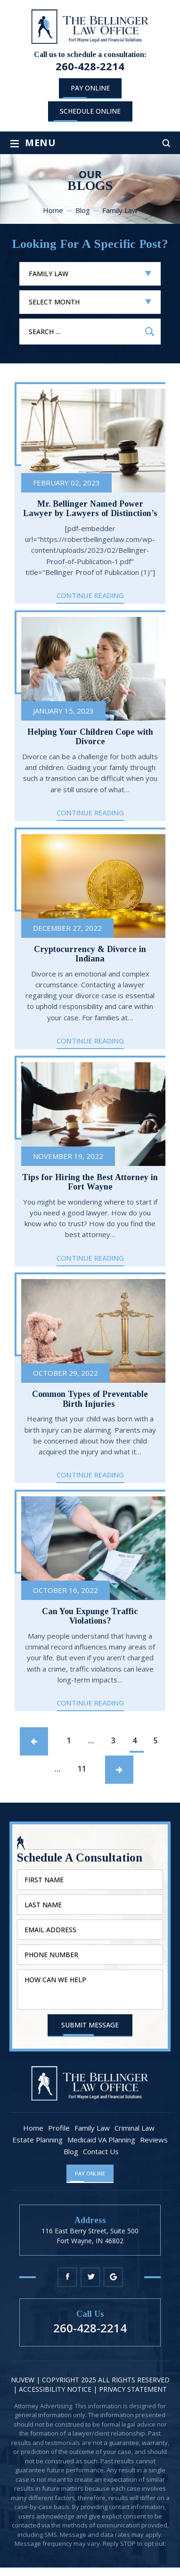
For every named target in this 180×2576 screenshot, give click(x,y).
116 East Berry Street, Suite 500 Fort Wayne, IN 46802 (90, 2235)
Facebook (67, 2277)
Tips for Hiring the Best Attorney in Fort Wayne (90, 1182)
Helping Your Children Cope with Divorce (90, 737)
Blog (71, 2151)
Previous (34, 1741)
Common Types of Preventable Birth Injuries (90, 1399)
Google (113, 2277)
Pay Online (90, 87)
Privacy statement (133, 2389)
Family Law (92, 2128)
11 (83, 1772)
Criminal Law (135, 2128)
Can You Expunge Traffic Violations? (90, 1616)
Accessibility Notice (56, 2389)
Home (33, 2128)
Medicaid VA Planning (101, 2139)
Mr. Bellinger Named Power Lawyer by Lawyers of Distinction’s (90, 508)
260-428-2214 (90, 66)
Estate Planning (37, 2139)
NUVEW (22, 2379)
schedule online (90, 111)
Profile (59, 2128)
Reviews (154, 2139)
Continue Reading (90, 596)
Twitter (90, 2277)
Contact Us (101, 2151)
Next (119, 1770)
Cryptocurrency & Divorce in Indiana (90, 954)
